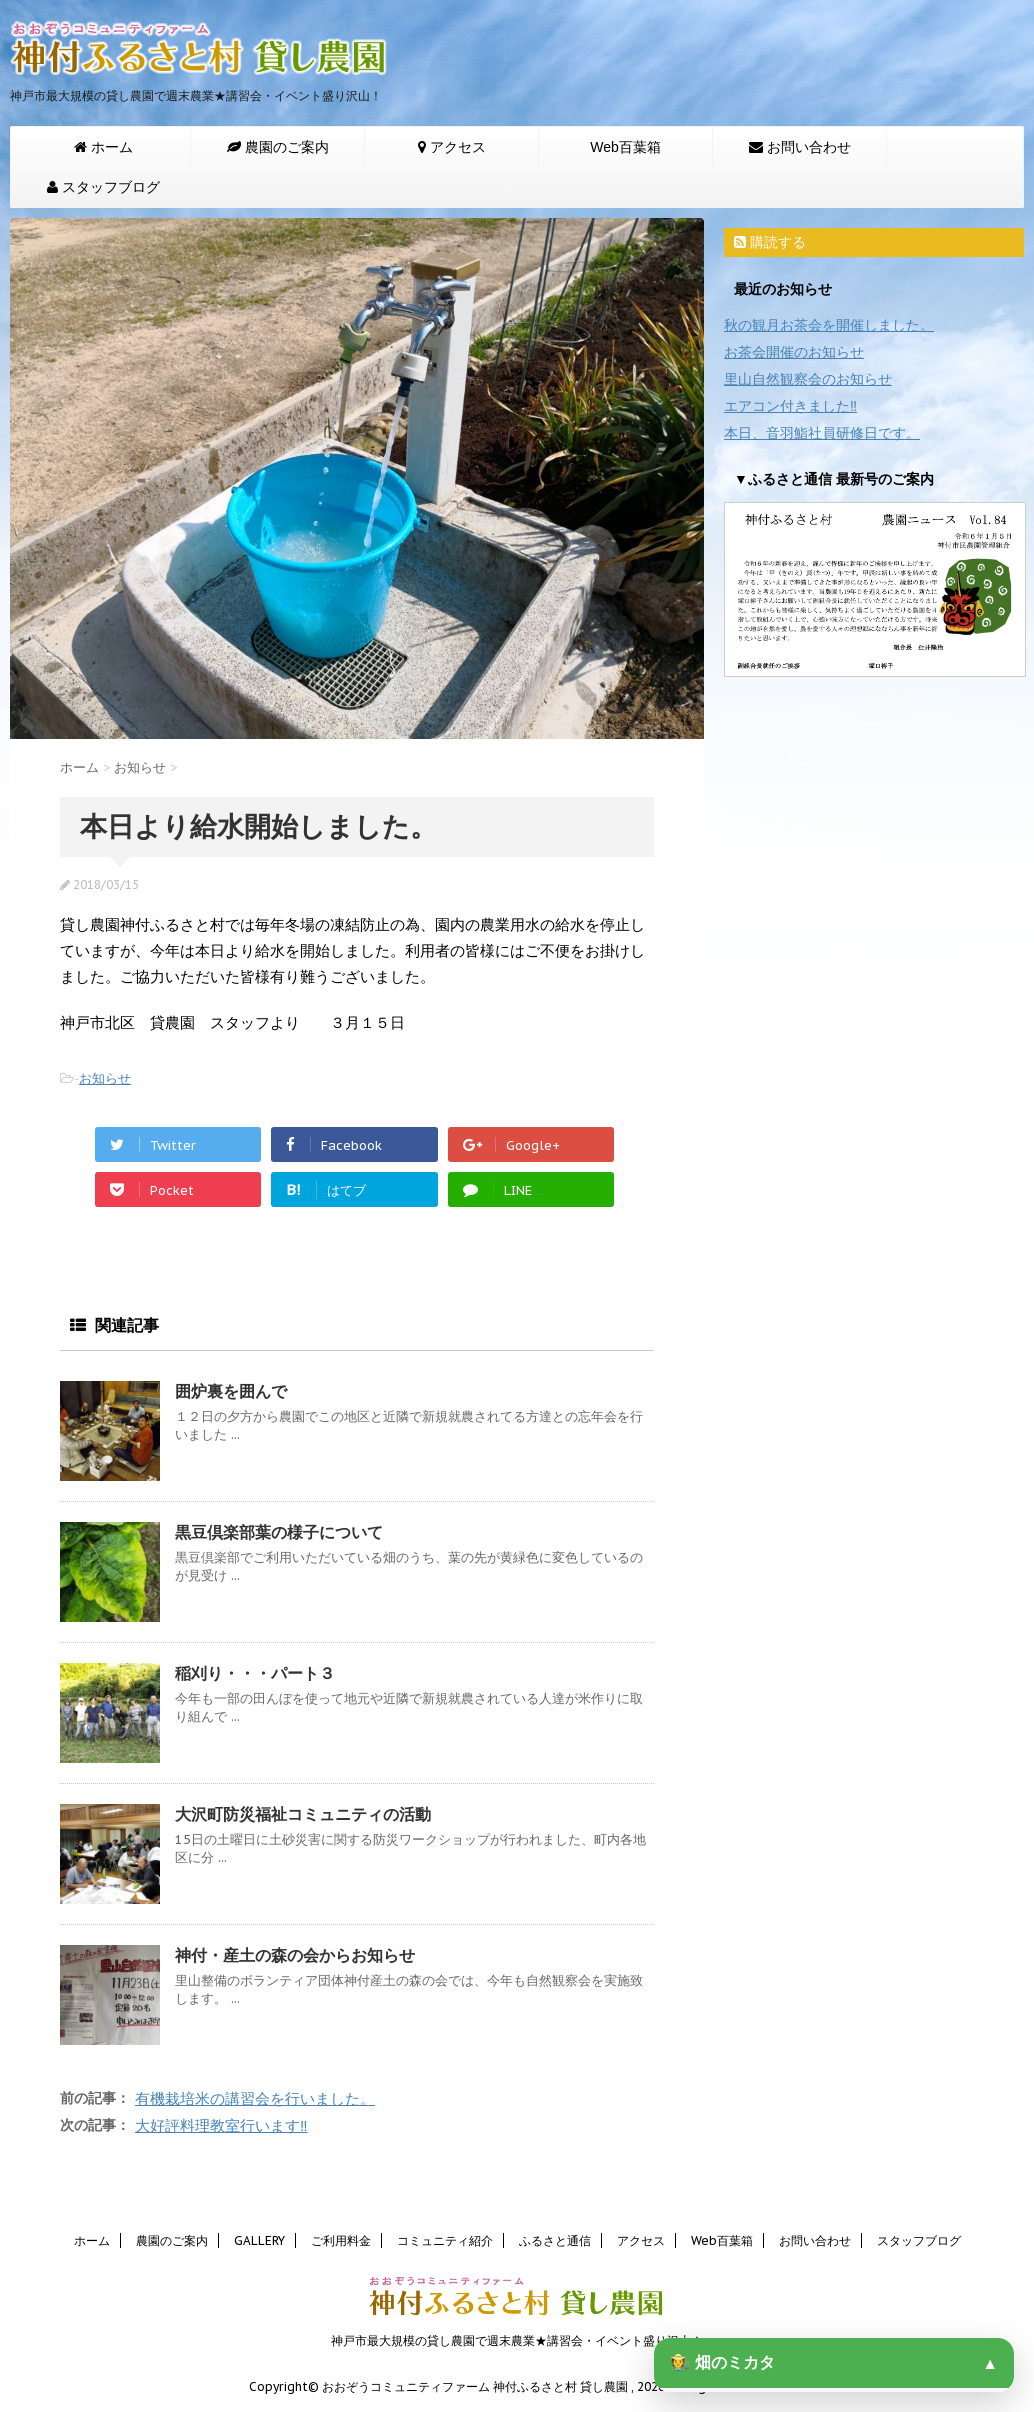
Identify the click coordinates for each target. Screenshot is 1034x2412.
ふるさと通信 (555, 2240)
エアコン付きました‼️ (790, 406)
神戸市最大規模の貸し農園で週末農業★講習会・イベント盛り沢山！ (517, 2340)
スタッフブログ (919, 2240)
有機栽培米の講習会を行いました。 (255, 2098)
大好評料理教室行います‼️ (221, 2125)
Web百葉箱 (625, 147)
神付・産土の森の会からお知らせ (295, 1955)
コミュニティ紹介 (445, 2240)
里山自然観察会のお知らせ (808, 379)
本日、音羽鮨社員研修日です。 (822, 433)
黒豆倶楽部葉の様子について (279, 1532)
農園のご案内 (172, 2240)
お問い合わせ (815, 2240)
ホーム (92, 2240)
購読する (770, 242)
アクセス (641, 2240)
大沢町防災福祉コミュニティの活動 (303, 1814)
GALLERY (259, 2240)
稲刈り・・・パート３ (255, 1673)
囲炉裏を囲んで (231, 1391)
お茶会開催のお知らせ (794, 352)
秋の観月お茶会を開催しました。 (829, 325)
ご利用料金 (341, 2240)
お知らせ (105, 1078)
